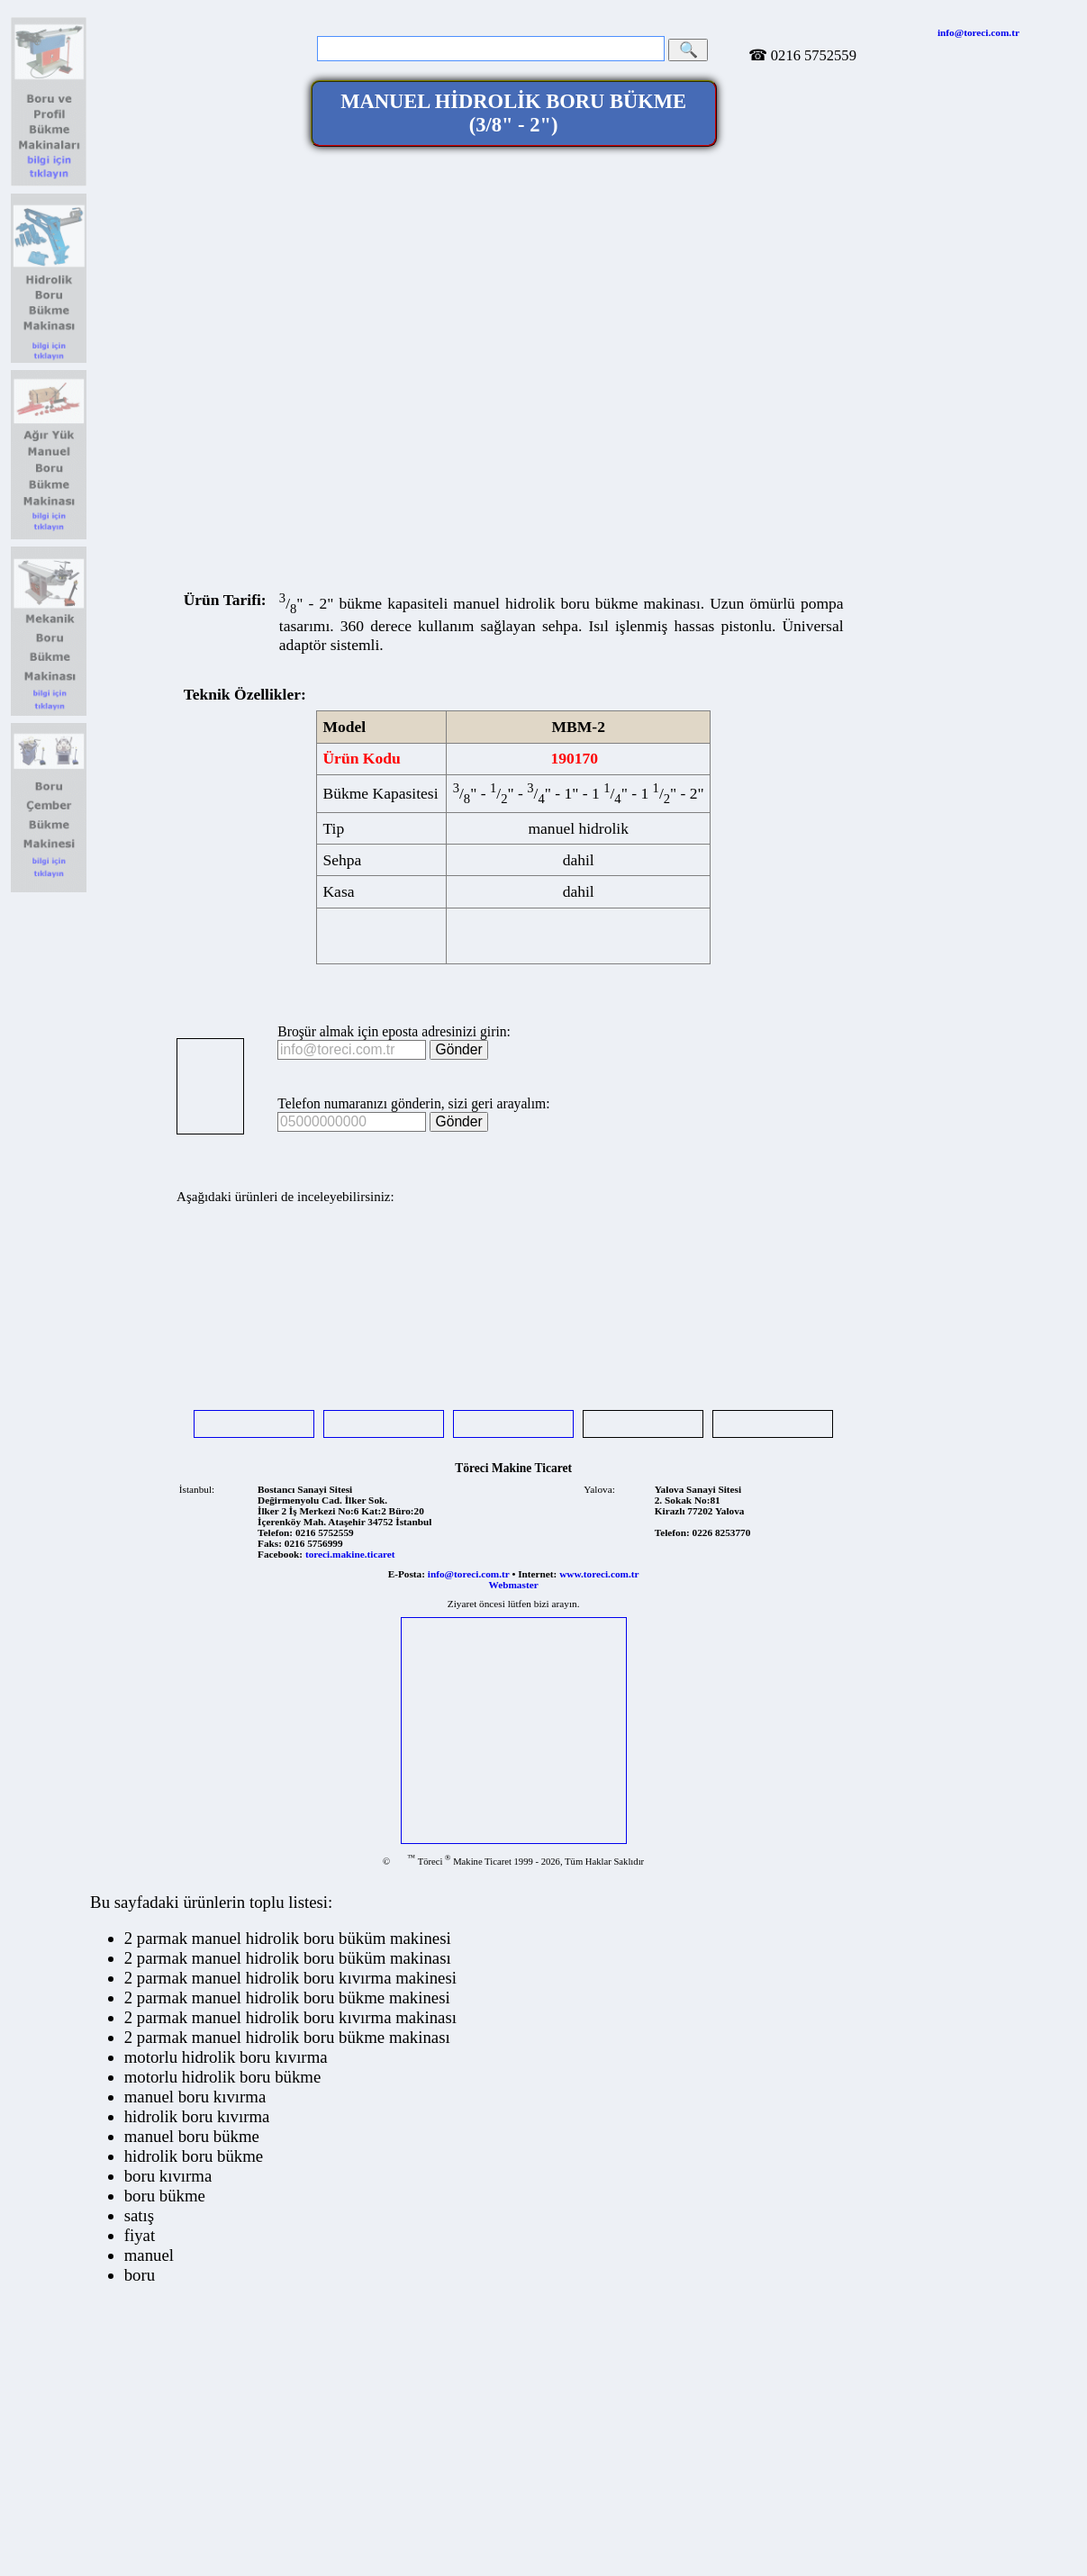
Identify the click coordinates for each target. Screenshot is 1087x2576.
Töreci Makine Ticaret (513, 1468)
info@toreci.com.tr (978, 32)
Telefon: (275, 1532)
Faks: (270, 1543)
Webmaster (514, 1584)
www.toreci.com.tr (599, 1573)
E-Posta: (406, 1573)
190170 (575, 758)
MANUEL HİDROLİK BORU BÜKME (513, 113)
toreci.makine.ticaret (350, 1554)
